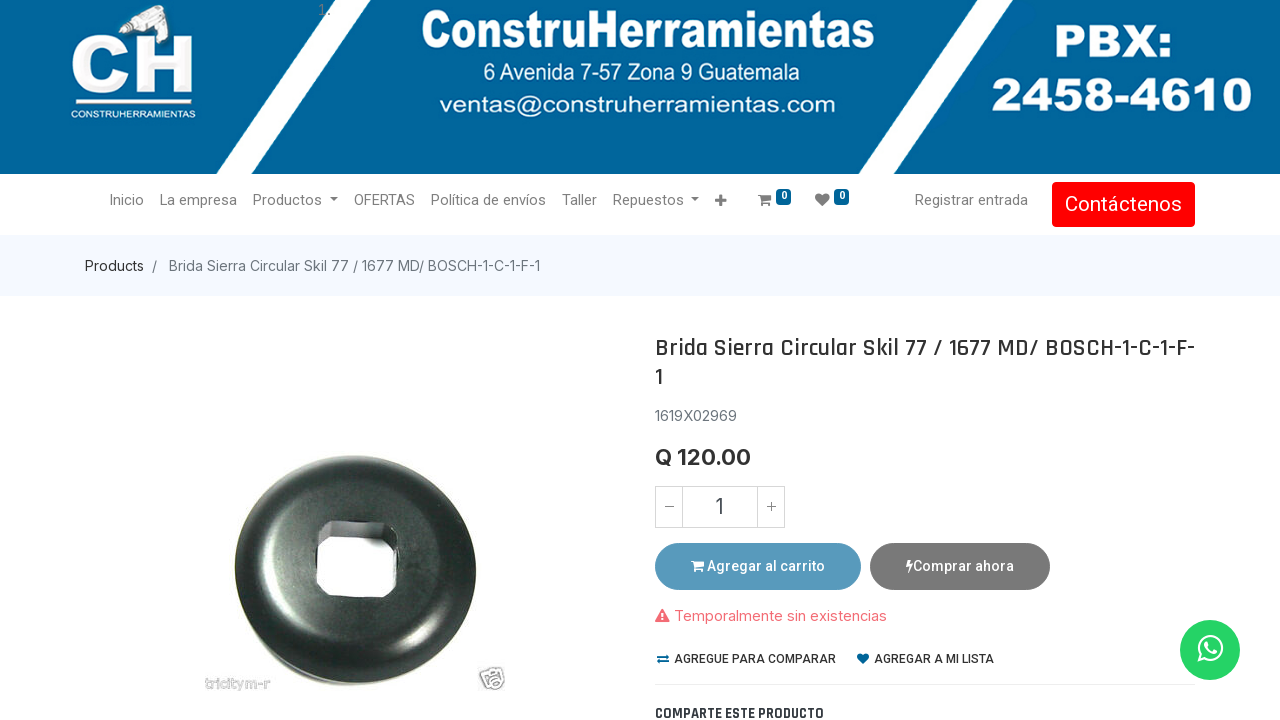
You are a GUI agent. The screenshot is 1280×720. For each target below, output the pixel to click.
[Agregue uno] (771, 507)
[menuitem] (126, 201)
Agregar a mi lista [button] (925, 659)
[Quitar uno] (669, 507)
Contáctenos (1123, 204)
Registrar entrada (971, 200)
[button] (720, 201)
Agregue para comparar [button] (746, 659)
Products (114, 265)
